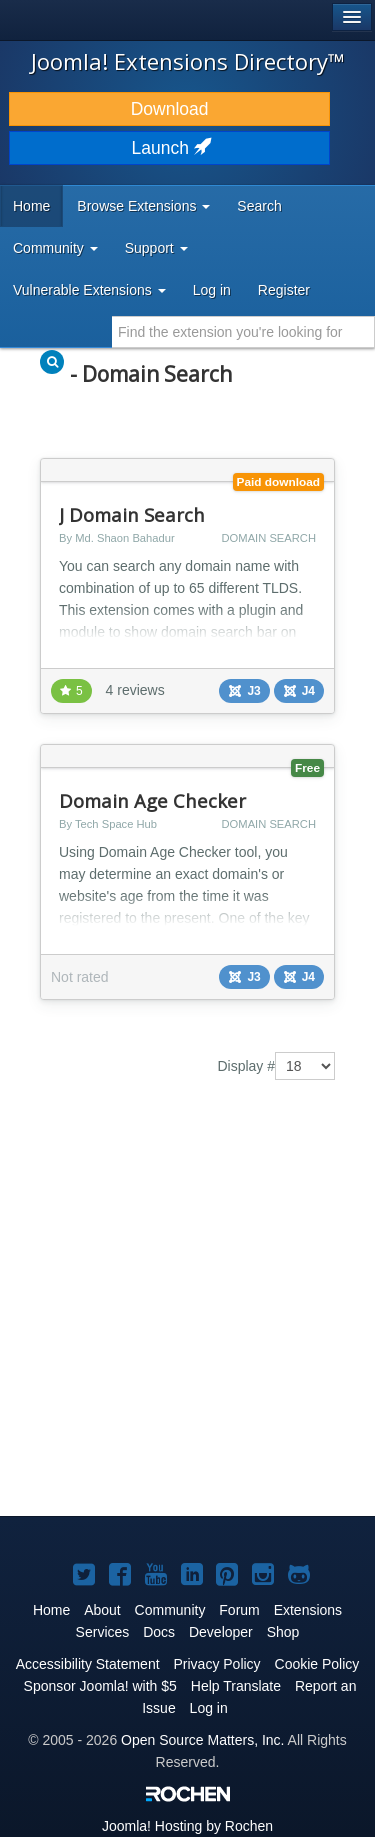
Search (259, 206)
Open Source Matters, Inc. (202, 1740)
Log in (212, 290)
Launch (170, 148)
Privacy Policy (216, 1664)
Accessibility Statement (88, 1664)
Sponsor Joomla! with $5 (100, 1686)
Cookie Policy (317, 1664)
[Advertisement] (187, 1312)
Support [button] (156, 248)
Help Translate (236, 1686)
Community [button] (55, 248)
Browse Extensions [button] (143, 206)
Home (31, 206)
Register (284, 290)
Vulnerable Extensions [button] (89, 290)
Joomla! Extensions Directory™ (188, 61)
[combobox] (243, 332)
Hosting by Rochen (187, 1826)
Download (170, 109)
